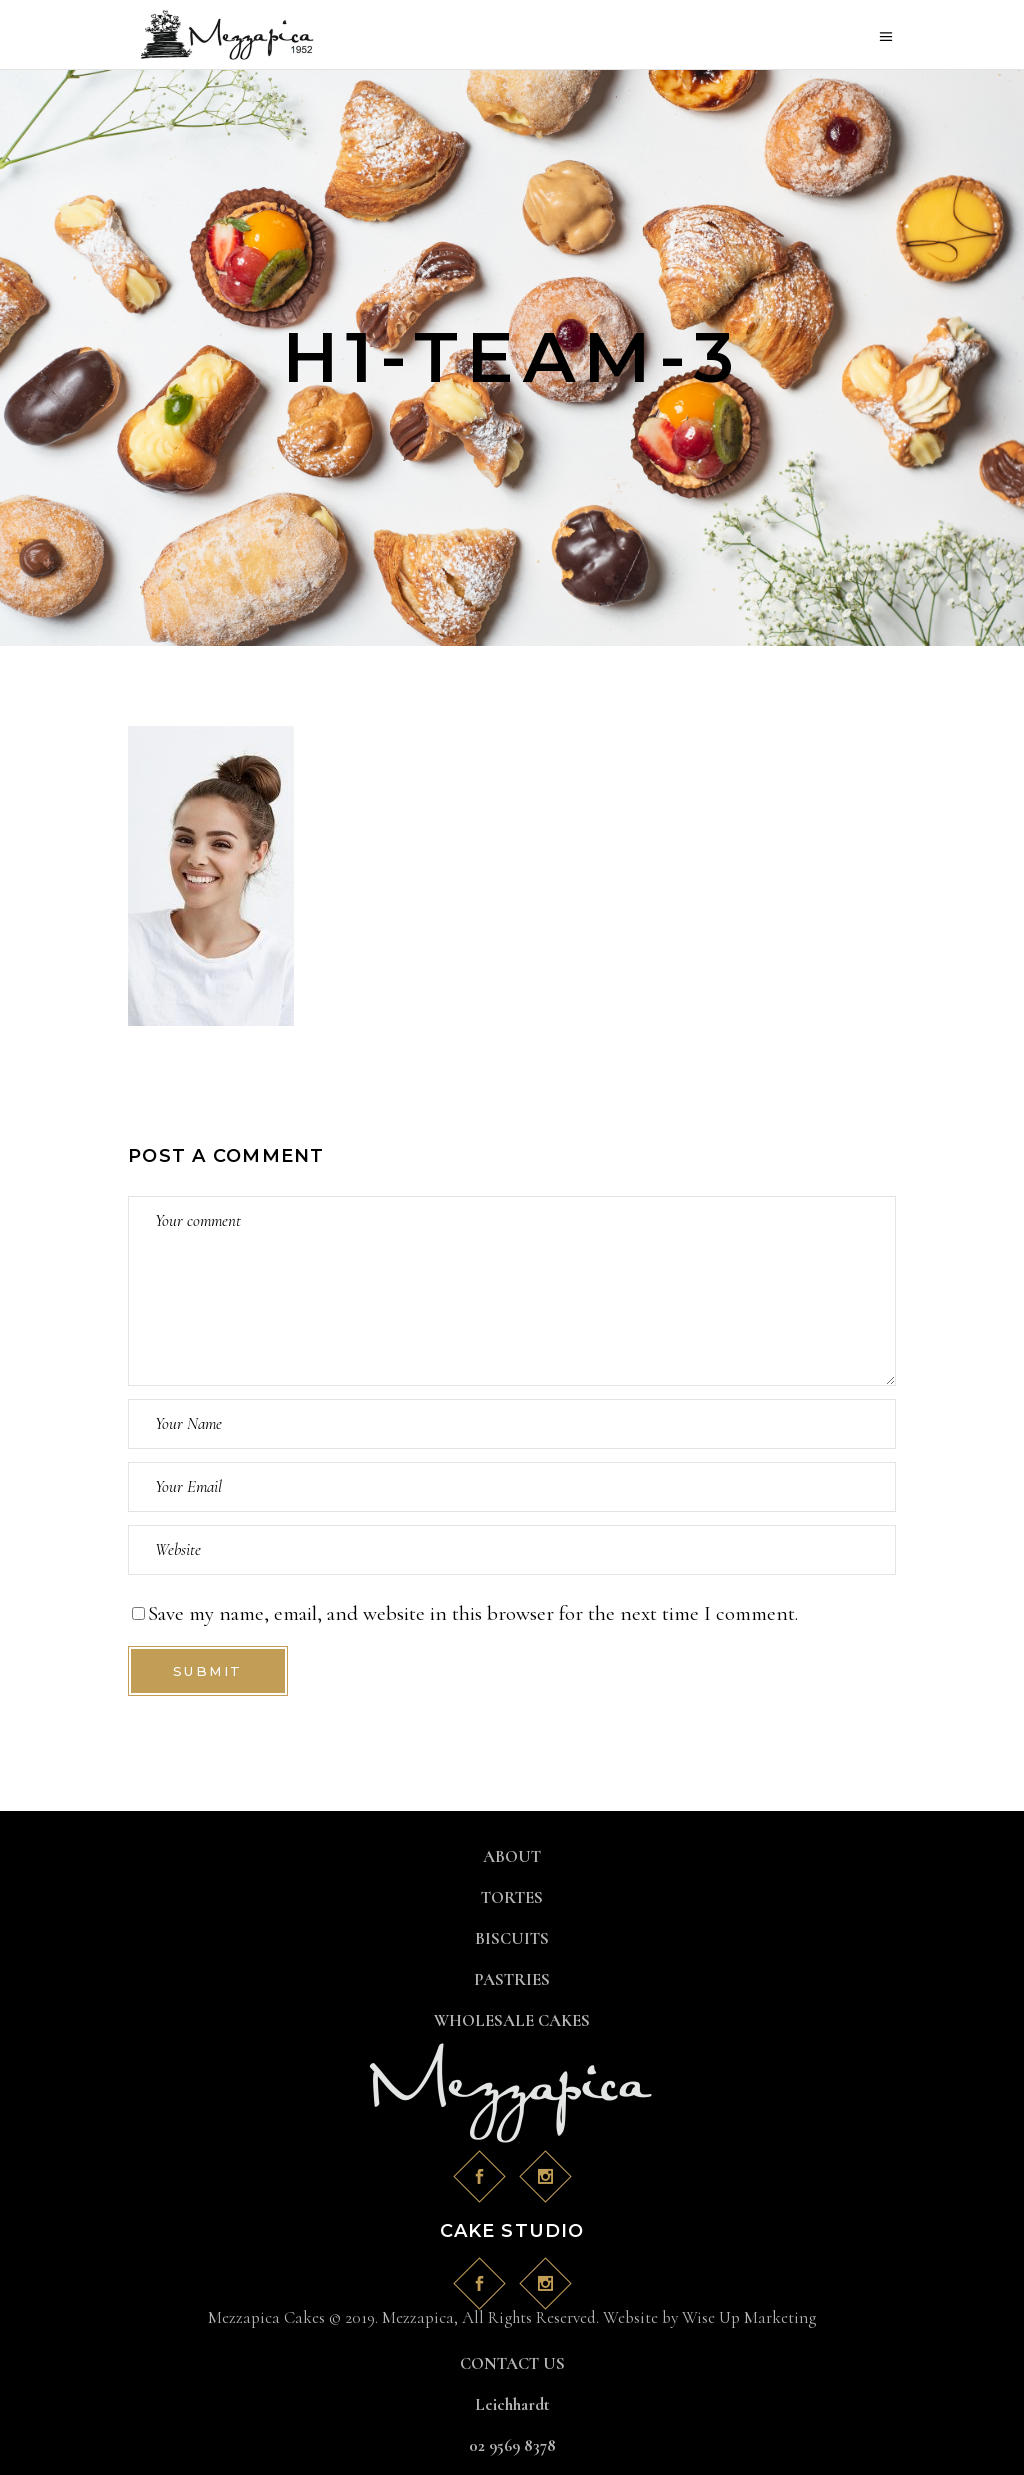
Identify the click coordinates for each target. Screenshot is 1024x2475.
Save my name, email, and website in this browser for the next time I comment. (473, 1613)
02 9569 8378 (512, 2445)
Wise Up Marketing (749, 2317)
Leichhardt (512, 2404)
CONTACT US (512, 2363)
